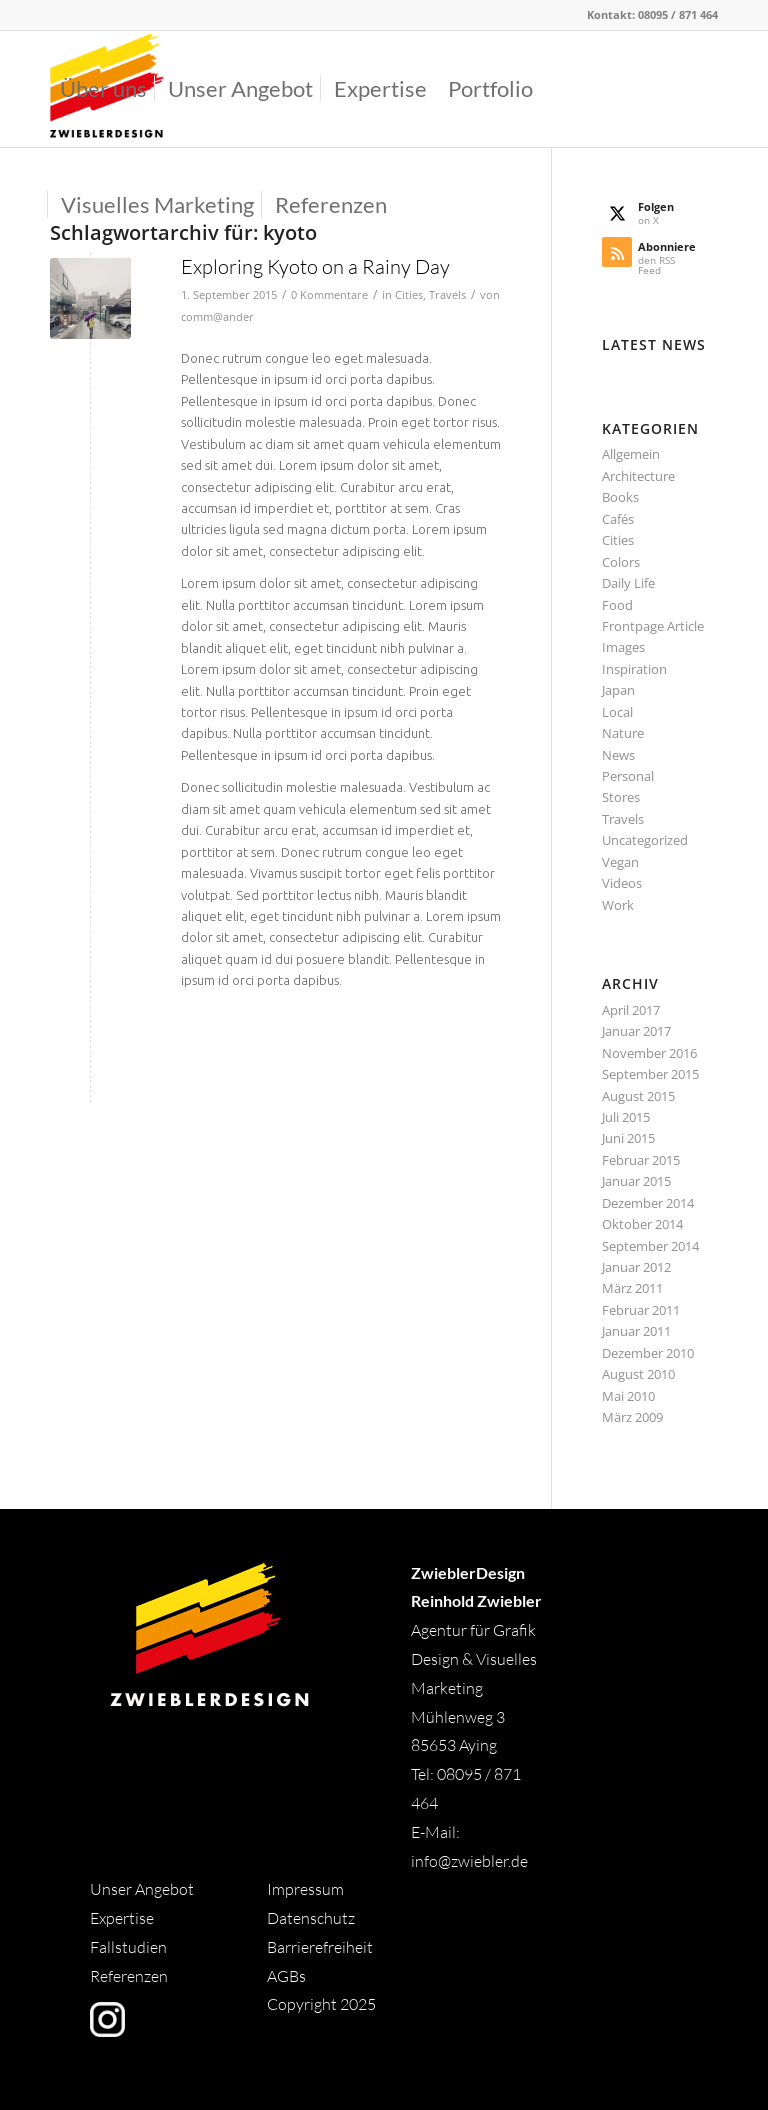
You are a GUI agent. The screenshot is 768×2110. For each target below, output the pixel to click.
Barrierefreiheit (320, 1947)
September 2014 (650, 1246)
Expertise (122, 1918)
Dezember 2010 (648, 1353)
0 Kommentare (329, 295)
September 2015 (650, 1074)
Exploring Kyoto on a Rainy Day (315, 266)
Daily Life (628, 583)
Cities (409, 295)
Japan (618, 690)
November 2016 (649, 1053)
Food (617, 605)
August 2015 (638, 1096)
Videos (622, 883)
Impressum (305, 1889)
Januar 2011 (636, 1331)
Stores (621, 797)
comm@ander (217, 317)
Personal (628, 776)
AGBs (288, 1976)
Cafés (618, 519)
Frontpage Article (653, 626)
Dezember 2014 (648, 1203)
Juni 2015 (628, 1138)
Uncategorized (645, 840)
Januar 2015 (636, 1181)
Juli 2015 (626, 1117)
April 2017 (631, 1010)
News (618, 755)
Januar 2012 (636, 1267)
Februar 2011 (641, 1310)
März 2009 (632, 1417)
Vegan (620, 862)
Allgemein (631, 454)
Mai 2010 (628, 1396)
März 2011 (632, 1288)
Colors (621, 562)
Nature (623, 733)
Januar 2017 (636, 1031)
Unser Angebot (142, 1889)
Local (617, 712)
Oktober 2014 (642, 1224)
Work (618, 905)
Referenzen (129, 1976)
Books (620, 497)
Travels (447, 295)
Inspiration (634, 669)
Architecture (638, 476)
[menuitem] (103, 89)
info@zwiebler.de (469, 1861)
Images (623, 647)
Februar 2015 (641, 1160)
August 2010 (638, 1374)
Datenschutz (311, 1918)
